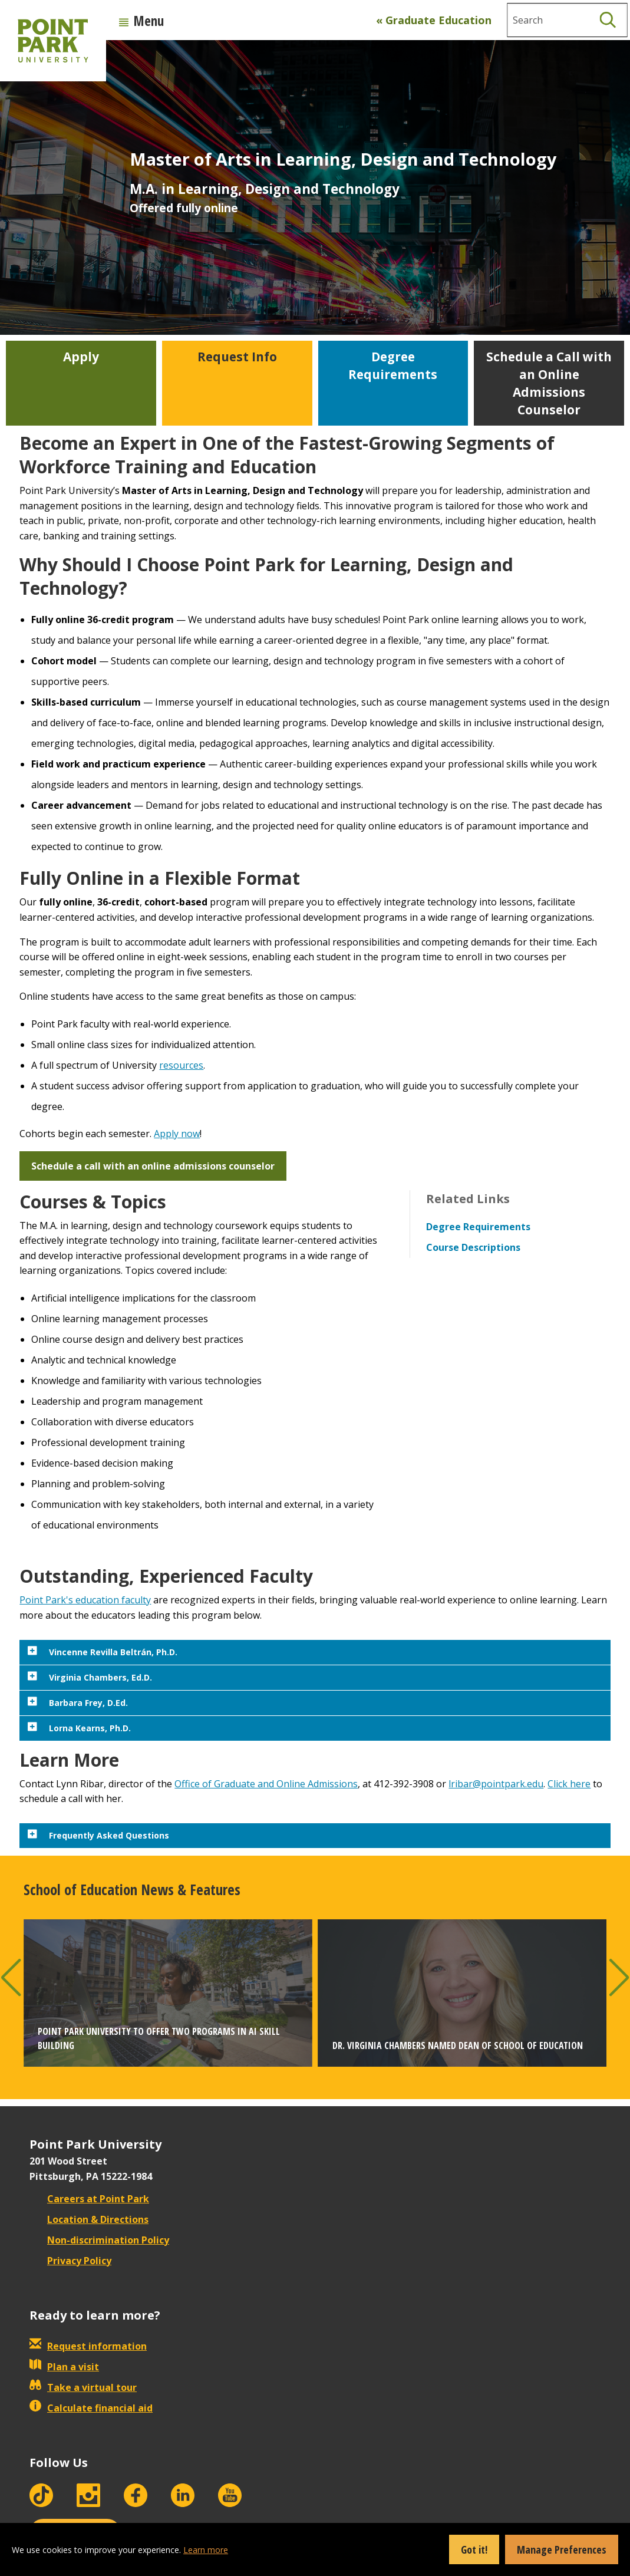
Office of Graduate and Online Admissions (266, 1783)
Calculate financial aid (91, 2408)
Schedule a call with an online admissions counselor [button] (153, 1165)
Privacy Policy (70, 2260)
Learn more (205, 2549)
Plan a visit (64, 2366)
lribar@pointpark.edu (495, 1783)
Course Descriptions (473, 1247)
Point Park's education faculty (85, 1599)
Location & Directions (89, 2219)
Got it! (474, 2549)
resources (181, 1065)
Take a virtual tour (83, 2387)
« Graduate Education (434, 20)
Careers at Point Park (89, 2198)
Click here (569, 1783)
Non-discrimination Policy (99, 2240)
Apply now (177, 1133)
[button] (11, 1977)
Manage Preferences (561, 2549)
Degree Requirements (478, 1226)
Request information (88, 2346)
